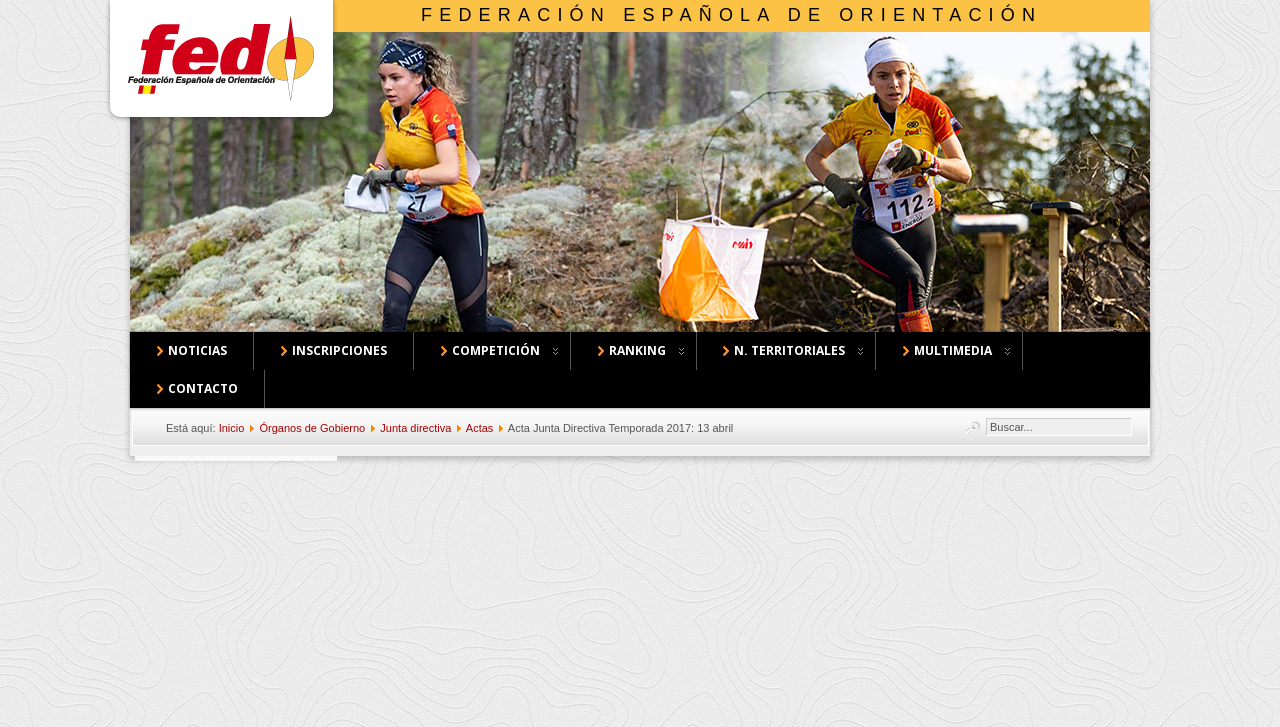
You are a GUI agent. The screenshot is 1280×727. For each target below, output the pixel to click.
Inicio (232, 428)
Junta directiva (415, 428)
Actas (480, 428)
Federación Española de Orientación (731, 15)
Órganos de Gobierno (312, 428)
